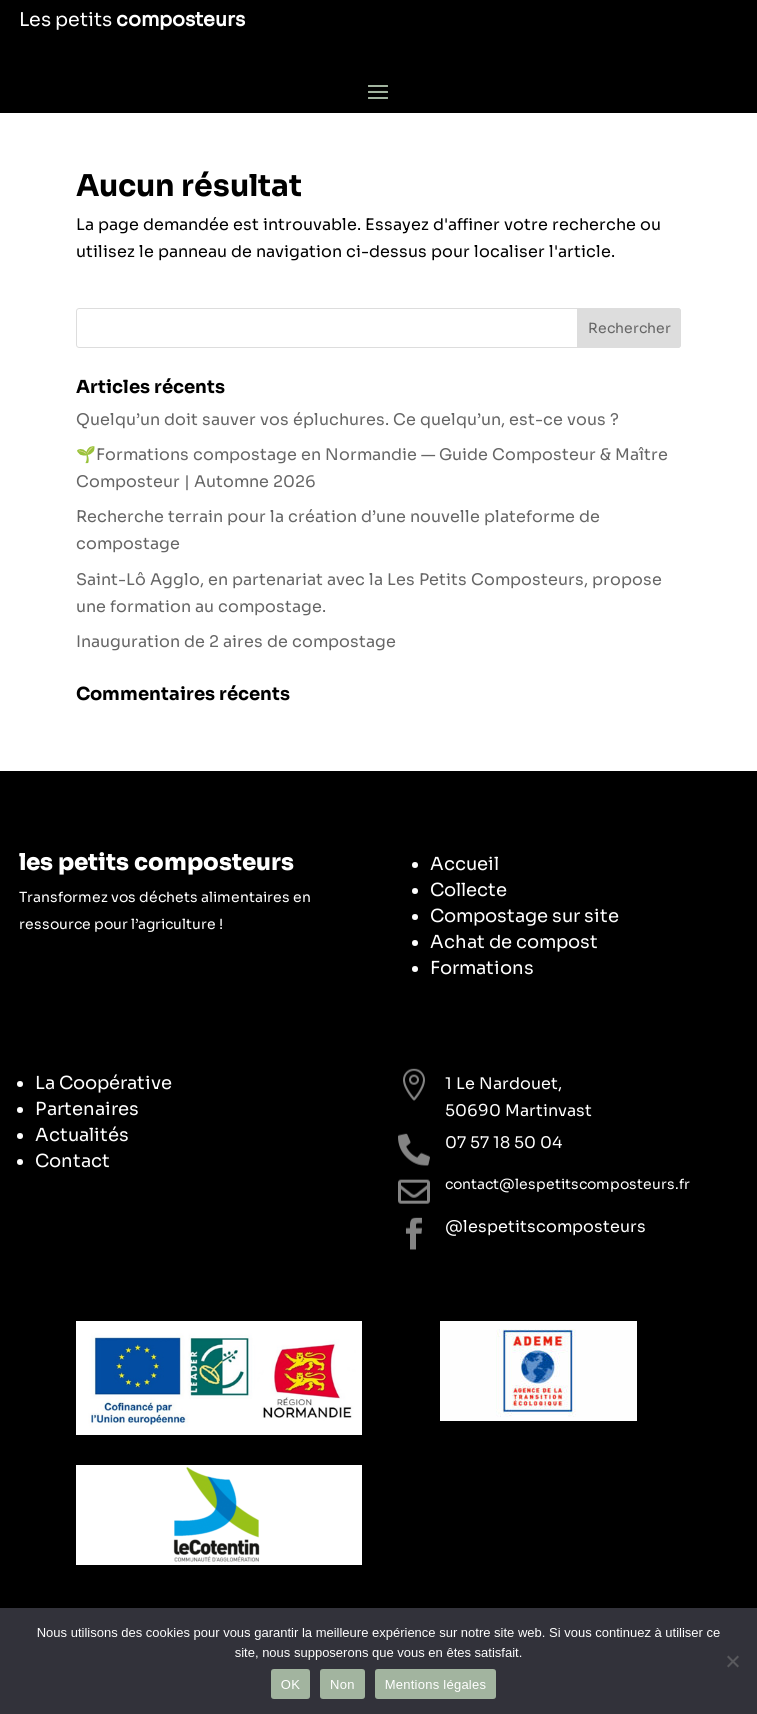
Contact (72, 1161)
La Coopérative (103, 1083)
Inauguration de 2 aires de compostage (236, 641)
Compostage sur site (524, 916)
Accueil (464, 864)
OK (290, 1684)
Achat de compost (514, 942)
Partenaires (87, 1109)
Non (342, 1684)
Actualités (82, 1135)
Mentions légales (436, 1684)
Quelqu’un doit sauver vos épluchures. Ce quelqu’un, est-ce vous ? (347, 419)
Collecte (468, 890)
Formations (482, 968)
